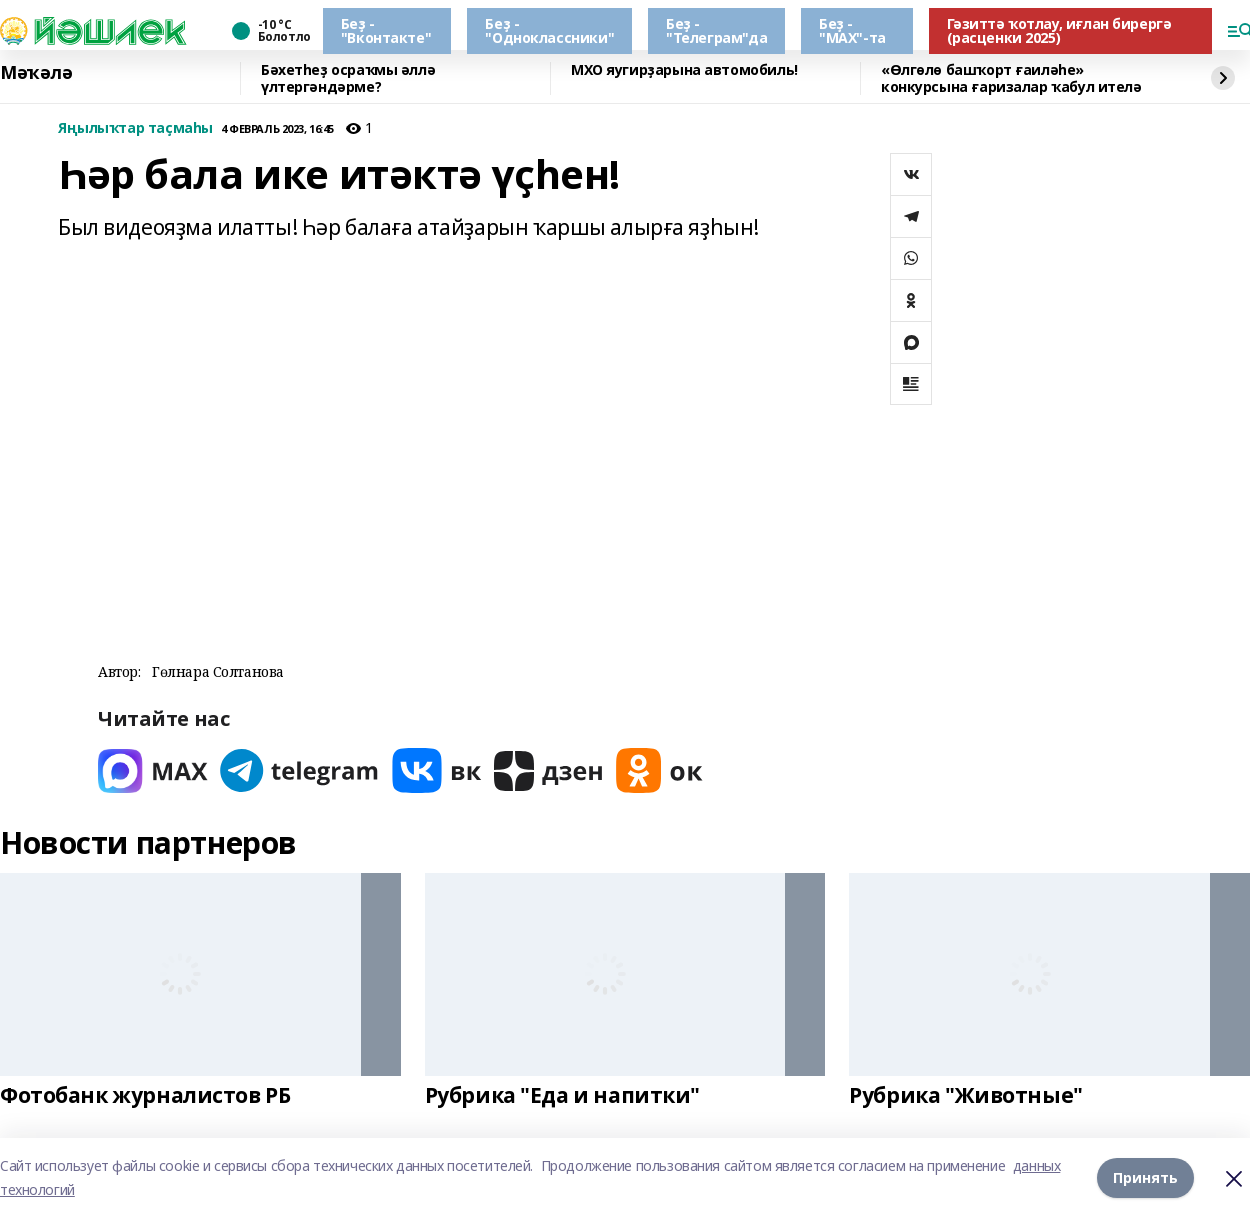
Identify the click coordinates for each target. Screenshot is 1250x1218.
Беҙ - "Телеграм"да (716, 30)
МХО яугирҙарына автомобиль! (684, 70)
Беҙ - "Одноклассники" (549, 30)
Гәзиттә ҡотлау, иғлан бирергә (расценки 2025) (1059, 30)
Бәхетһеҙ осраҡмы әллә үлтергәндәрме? (348, 78)
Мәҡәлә (36, 73)
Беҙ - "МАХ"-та (852, 30)
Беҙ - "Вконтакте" (386, 30)
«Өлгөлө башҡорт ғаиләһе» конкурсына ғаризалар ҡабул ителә (1011, 78)
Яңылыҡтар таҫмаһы (135, 128)
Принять (1145, 1177)
